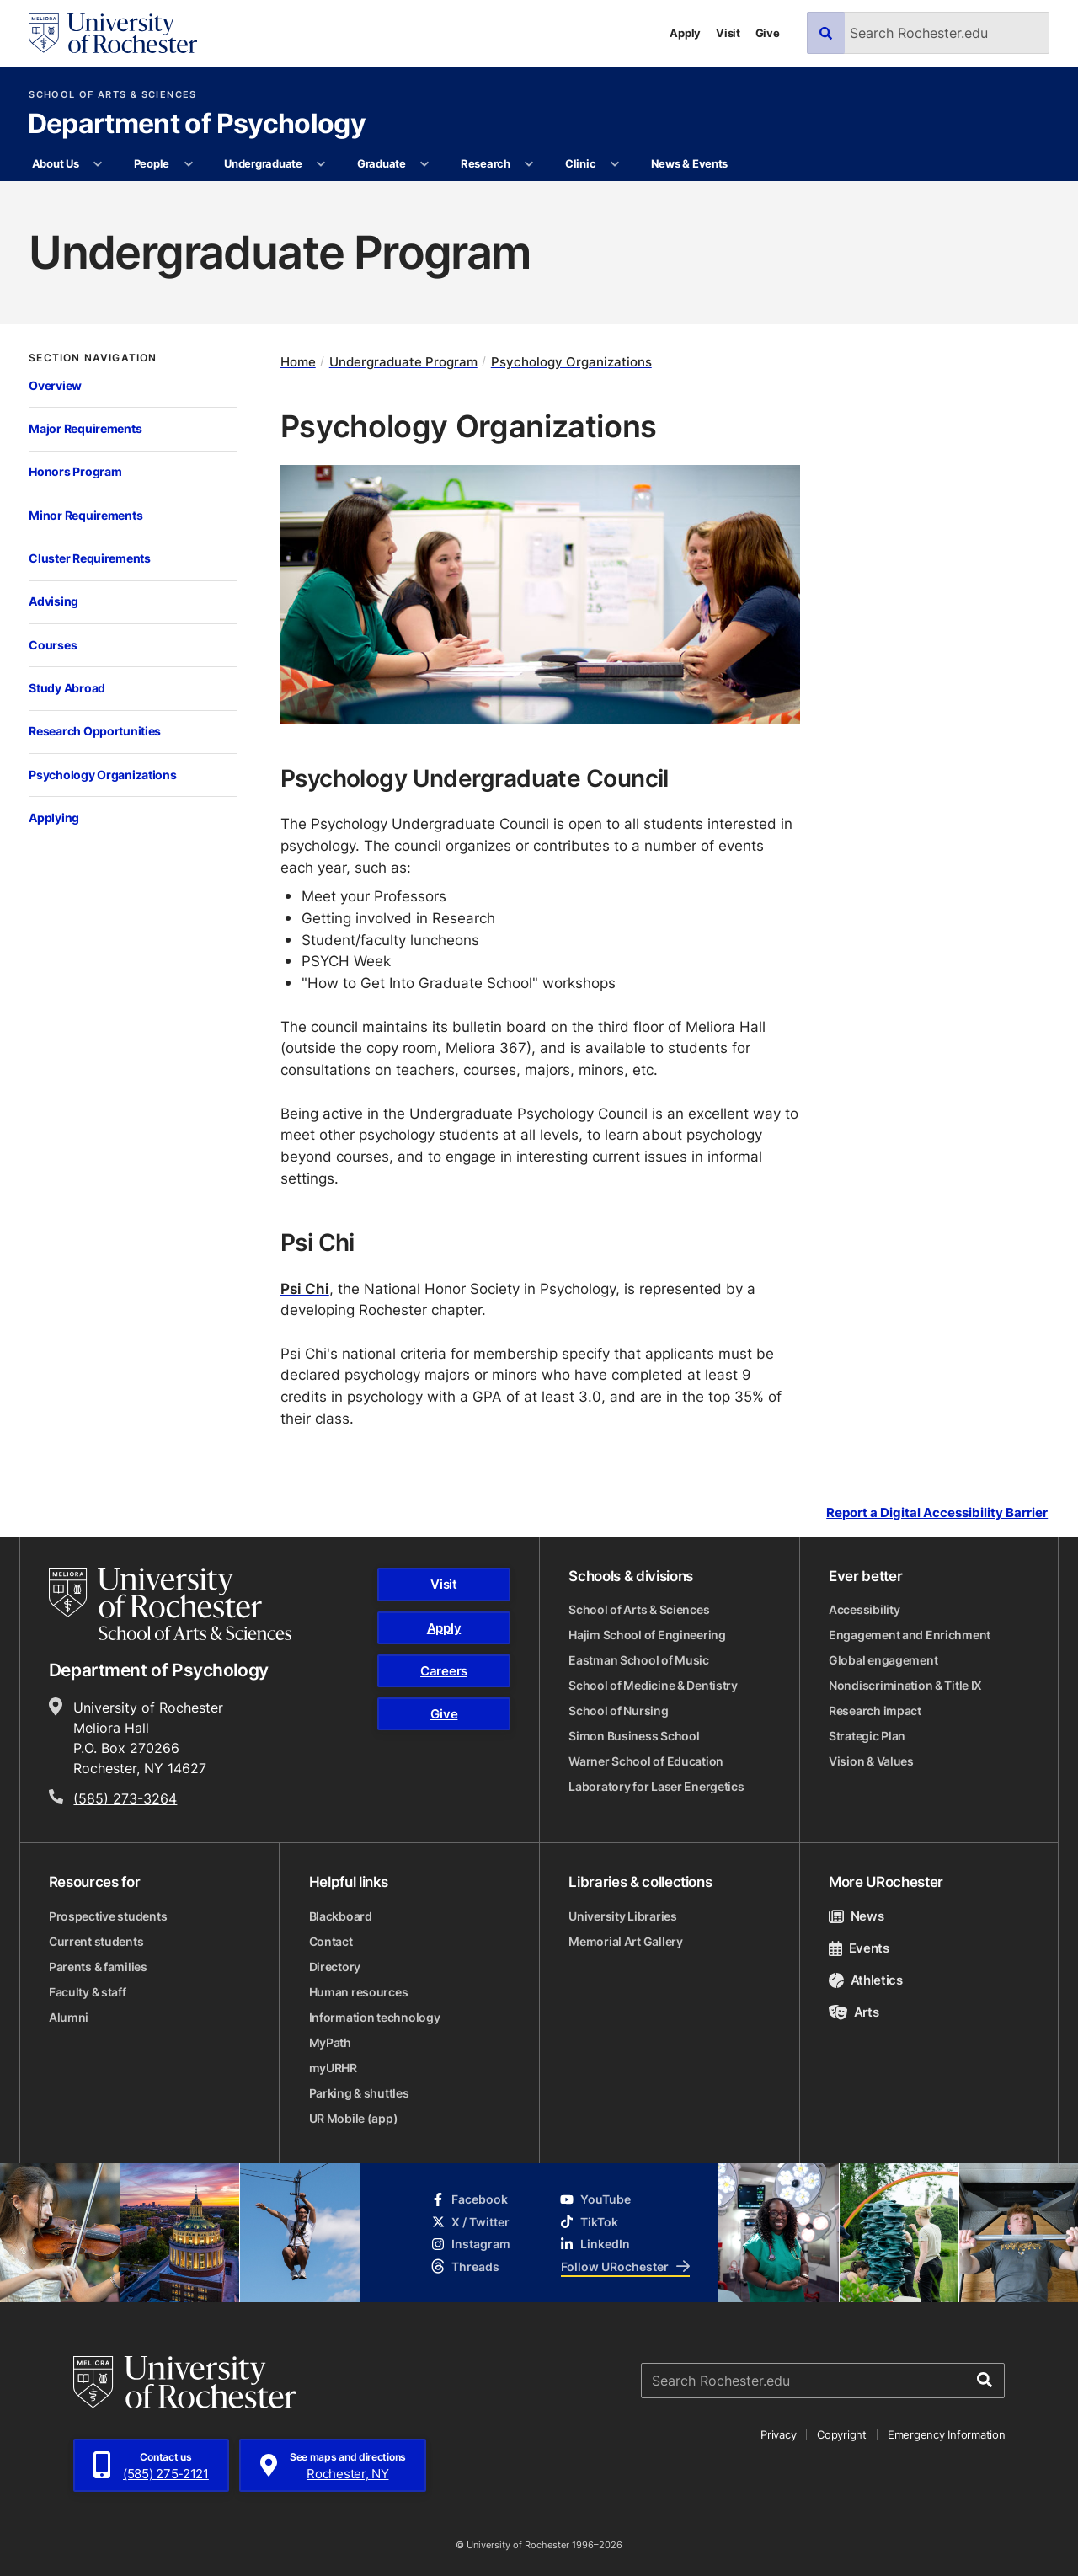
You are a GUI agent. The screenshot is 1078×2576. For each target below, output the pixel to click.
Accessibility (864, 1609)
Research (485, 163)
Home (298, 362)
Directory (334, 1967)
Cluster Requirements (89, 558)
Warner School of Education (645, 1761)
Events (859, 1948)
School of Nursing (618, 1710)
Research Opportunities (95, 731)
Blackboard (340, 1916)
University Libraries (622, 1916)
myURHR (333, 2068)
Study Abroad (67, 688)
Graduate (381, 163)
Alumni (68, 2017)
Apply (685, 32)
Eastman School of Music (638, 1660)
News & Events (689, 163)
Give (767, 32)
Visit (728, 32)
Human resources (358, 1992)
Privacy (778, 2434)
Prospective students (108, 1916)
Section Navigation (93, 358)
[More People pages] (188, 164)
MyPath (330, 2042)
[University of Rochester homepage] (113, 33)
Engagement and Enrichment (909, 1635)
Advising (53, 601)
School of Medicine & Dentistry (653, 1685)
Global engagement (883, 1660)
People (151, 163)
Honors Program (75, 471)
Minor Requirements (85, 515)
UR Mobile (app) (353, 2118)
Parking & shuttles (359, 2093)
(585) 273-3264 (125, 1798)
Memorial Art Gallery (625, 1941)
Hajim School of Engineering (646, 1635)
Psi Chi (304, 1288)
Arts (853, 2012)
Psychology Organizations (102, 775)
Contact (331, 1941)
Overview (55, 385)
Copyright (842, 2434)
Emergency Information (947, 2434)
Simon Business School (633, 1736)
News (856, 1916)
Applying (54, 818)
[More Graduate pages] (425, 164)
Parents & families (98, 1967)
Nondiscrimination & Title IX (905, 1685)
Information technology (374, 2017)
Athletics (866, 1980)
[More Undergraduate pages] (321, 164)
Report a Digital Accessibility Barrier (937, 1512)
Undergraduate (263, 163)
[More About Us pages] (98, 164)
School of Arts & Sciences (112, 94)
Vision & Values (871, 1761)
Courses (53, 645)
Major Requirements (85, 428)
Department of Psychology (197, 125)
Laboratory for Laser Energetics (656, 1786)
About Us (55, 163)
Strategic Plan (867, 1736)
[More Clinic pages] (615, 164)
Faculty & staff (87, 1992)
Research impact (875, 1710)
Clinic (580, 163)
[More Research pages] (529, 164)
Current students (96, 1941)
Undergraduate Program (403, 362)
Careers (443, 1671)
